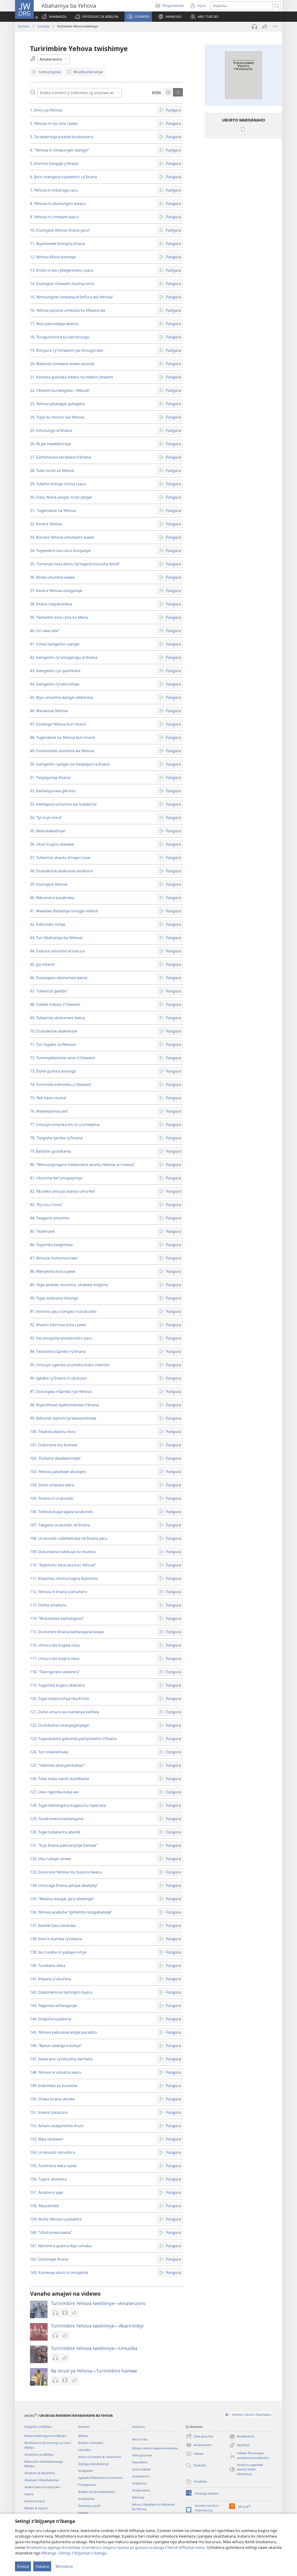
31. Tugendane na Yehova (53, 510)
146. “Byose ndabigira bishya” (56, 2045)
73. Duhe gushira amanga (53, 1071)
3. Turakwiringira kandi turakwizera (61, 136)
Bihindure (64, 2566)
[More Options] (275, 26)
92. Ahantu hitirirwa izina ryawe (58, 1324)
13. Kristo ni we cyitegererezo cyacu (61, 270)
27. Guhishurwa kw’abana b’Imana (60, 457)
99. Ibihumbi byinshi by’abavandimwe (63, 1418)
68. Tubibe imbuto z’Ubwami (55, 1004)
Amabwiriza (86, 2499)
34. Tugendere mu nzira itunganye (60, 550)
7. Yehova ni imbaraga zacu (54, 190)
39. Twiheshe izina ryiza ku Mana (59, 617)
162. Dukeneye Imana (49, 2259)
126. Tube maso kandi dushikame (59, 1778)
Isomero (24, 26)
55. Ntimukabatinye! (47, 830)
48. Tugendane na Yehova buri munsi (62, 737)
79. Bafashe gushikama (50, 1151)
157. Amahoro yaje (46, 2192)
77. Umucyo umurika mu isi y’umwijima (64, 1124)
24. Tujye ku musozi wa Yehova (57, 417)
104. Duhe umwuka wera (52, 1485)
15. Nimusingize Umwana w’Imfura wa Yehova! (71, 297)
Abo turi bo (140, 2439)
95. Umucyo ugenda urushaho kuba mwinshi (69, 1364)
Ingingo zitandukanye (93, 2464)
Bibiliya (83, 2436)
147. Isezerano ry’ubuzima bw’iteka (61, 2059)
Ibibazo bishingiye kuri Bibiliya (45, 2436)
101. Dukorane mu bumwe (53, 1444)
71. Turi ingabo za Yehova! (53, 1044)
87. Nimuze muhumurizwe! (54, 1258)
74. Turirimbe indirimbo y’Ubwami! (60, 1084)
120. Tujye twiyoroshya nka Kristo (59, 1698)
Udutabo (84, 2450)
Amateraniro (141, 2476)
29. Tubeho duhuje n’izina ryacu (58, 483)
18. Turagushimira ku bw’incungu (59, 337)
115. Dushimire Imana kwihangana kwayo (67, 1631)
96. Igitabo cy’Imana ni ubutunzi (58, 1378)
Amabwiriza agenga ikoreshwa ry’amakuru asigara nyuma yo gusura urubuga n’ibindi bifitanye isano (115, 2547)
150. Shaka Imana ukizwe (52, 2099)
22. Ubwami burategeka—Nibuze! (60, 390)
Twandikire (139, 2462)
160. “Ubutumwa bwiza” (51, 2232)
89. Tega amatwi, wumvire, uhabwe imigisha (69, 1284)
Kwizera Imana (34, 2501)
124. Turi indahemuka (49, 1751)
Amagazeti (85, 2471)
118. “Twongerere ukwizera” (55, 1671)
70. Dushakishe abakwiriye (53, 1031)
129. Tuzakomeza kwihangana (56, 1818)
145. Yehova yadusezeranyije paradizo (63, 2032)
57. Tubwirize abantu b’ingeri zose (60, 857)
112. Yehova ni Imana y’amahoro (58, 1591)
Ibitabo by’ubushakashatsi (96, 2492)
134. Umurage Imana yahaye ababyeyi (63, 1885)
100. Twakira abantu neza (52, 1431)
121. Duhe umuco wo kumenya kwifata (64, 1711)
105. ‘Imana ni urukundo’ (52, 1498)
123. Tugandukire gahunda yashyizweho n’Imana (73, 1738)
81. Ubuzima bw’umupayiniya (56, 1178)
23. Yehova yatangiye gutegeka (57, 403)
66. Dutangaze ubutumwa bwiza (58, 977)
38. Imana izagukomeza (51, 604)
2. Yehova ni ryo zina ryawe (54, 123)
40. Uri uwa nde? (44, 630)
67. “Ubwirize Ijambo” (49, 991)
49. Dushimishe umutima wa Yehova (62, 750)
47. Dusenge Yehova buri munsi (58, 724)
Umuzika (43, 26)
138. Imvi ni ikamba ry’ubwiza (56, 1938)
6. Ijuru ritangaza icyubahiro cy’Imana (63, 176)
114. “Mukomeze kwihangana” (57, 1618)
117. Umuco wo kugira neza (54, 1658)
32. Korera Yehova (46, 523)
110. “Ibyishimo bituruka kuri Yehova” (63, 1565)
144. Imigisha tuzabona (50, 2018)
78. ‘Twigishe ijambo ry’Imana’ (56, 1137)
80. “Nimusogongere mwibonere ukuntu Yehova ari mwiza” (82, 1164)
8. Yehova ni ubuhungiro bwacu (58, 203)
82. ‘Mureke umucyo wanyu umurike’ (62, 1191)
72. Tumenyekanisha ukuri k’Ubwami (62, 1057)
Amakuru (138, 2426)
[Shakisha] (242, 5)
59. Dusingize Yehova (48, 884)
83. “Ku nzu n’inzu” (46, 1204)
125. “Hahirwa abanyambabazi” (57, 1765)
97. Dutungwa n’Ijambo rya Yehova (60, 1391)
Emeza (23, 2566)
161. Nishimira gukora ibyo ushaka (60, 2245)
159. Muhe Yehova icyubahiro (56, 2219)
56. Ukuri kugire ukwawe (52, 844)
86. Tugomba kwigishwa (51, 1244)
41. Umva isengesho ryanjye (54, 644)
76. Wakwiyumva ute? (49, 1111)
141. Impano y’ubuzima (50, 1978)
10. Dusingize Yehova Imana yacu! (60, 230)
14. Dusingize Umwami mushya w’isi (62, 283)
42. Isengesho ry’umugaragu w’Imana (63, 657)
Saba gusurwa (142, 2455)
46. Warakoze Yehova (49, 710)
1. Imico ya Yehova (46, 110)
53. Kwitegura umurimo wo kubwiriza (63, 804)
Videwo (83, 2513)
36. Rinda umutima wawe (52, 577)
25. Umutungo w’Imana (51, 430)
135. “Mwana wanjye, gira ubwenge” (62, 1898)
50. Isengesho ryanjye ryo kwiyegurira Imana (69, 764)
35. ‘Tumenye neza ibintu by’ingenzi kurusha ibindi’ (75, 563)
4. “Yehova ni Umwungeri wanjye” (59, 150)
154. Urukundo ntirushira (52, 2152)
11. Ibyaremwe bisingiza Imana (57, 243)
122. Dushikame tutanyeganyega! (59, 1725)
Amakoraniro (141, 2490)
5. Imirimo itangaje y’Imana (54, 163)
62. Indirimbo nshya (47, 924)
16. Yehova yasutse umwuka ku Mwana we (67, 310)
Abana (28, 2494)
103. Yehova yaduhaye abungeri (58, 1471)
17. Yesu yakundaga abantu (54, 323)
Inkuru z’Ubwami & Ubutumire (99, 2457)
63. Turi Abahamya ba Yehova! (56, 937)
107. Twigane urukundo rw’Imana (60, 1525)
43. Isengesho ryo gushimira (55, 670)
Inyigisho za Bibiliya (38, 2426)
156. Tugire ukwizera (48, 2179)
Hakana (42, 2566)
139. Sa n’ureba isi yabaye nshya (58, 1952)
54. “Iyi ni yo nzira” (46, 817)
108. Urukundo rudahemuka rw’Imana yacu (68, 1538)
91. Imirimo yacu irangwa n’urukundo (63, 1311)
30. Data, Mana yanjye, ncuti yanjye (61, 497)
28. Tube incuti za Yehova (52, 470)
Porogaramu (87, 2485)
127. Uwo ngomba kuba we (54, 1792)
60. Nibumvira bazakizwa (52, 897)
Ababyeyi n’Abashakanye (41, 2480)
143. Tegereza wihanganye (53, 2005)
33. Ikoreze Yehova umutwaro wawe (62, 537)
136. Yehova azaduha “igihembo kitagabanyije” (71, 1912)
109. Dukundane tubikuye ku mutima (63, 1551)
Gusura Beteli (141, 2469)
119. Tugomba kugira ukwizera (57, 1685)
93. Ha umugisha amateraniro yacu (61, 1338)
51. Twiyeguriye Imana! (50, 777)
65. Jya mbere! (42, 964)
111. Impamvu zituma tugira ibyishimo (64, 1578)
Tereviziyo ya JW (89, 2506)
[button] (96, 16)
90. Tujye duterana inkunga (54, 1298)
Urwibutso (139, 2483)
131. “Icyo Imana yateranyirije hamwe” (64, 1845)
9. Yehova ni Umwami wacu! (54, 216)
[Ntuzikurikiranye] (84, 72)
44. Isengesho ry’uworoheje (54, 684)
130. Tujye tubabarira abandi (55, 1832)
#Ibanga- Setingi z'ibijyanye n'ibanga (73, 2553)
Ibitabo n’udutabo (90, 2443)
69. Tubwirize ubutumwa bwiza (57, 1017)
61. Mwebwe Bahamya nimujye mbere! (64, 911)
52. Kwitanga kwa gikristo (52, 790)
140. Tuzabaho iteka (47, 1965)
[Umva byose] (46, 72)
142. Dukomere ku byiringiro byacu (61, 1992)
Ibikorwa (138, 2497)
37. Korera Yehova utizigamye (56, 590)
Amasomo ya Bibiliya (38, 2454)
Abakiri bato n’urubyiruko (42, 2487)
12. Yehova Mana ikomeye (53, 256)
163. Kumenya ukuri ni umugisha (59, 2272)
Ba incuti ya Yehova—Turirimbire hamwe (94, 2371)
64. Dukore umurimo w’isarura (57, 951)
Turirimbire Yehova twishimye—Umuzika (94, 2348)
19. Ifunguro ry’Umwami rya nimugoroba (66, 350)
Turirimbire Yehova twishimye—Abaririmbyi (97, 2326)
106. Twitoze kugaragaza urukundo (61, 1511)
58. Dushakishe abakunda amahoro (61, 870)
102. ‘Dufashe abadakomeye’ (55, 1458)
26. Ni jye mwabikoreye (50, 443)
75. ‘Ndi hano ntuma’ (48, 1097)
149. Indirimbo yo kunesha (53, 2085)
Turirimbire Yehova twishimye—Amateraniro (98, 2303)
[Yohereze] (265, 26)
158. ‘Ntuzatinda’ (44, 2205)
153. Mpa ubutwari (46, 2139)
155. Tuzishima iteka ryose (53, 2165)
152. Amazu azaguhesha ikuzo (56, 2125)
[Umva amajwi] (254, 26)
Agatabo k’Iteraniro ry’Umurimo (100, 2478)
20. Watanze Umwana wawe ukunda (62, 363)
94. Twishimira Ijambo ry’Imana (58, 1351)
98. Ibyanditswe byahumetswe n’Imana (64, 1404)
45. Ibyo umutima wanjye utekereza (61, 697)
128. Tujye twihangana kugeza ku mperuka (68, 1805)
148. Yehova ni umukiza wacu (56, 2072)
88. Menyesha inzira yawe (52, 1271)
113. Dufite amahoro (48, 1605)
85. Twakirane (42, 1231)
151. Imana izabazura (49, 2112)
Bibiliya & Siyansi (36, 2508)
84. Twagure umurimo (49, 1218)
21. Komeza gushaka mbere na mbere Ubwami (71, 377)
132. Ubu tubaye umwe (50, 1858)
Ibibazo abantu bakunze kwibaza (155, 2448)
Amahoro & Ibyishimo (39, 2473)
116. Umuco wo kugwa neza (55, 1645)
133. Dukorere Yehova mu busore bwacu (66, 1872)
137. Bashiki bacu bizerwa (52, 1925)
